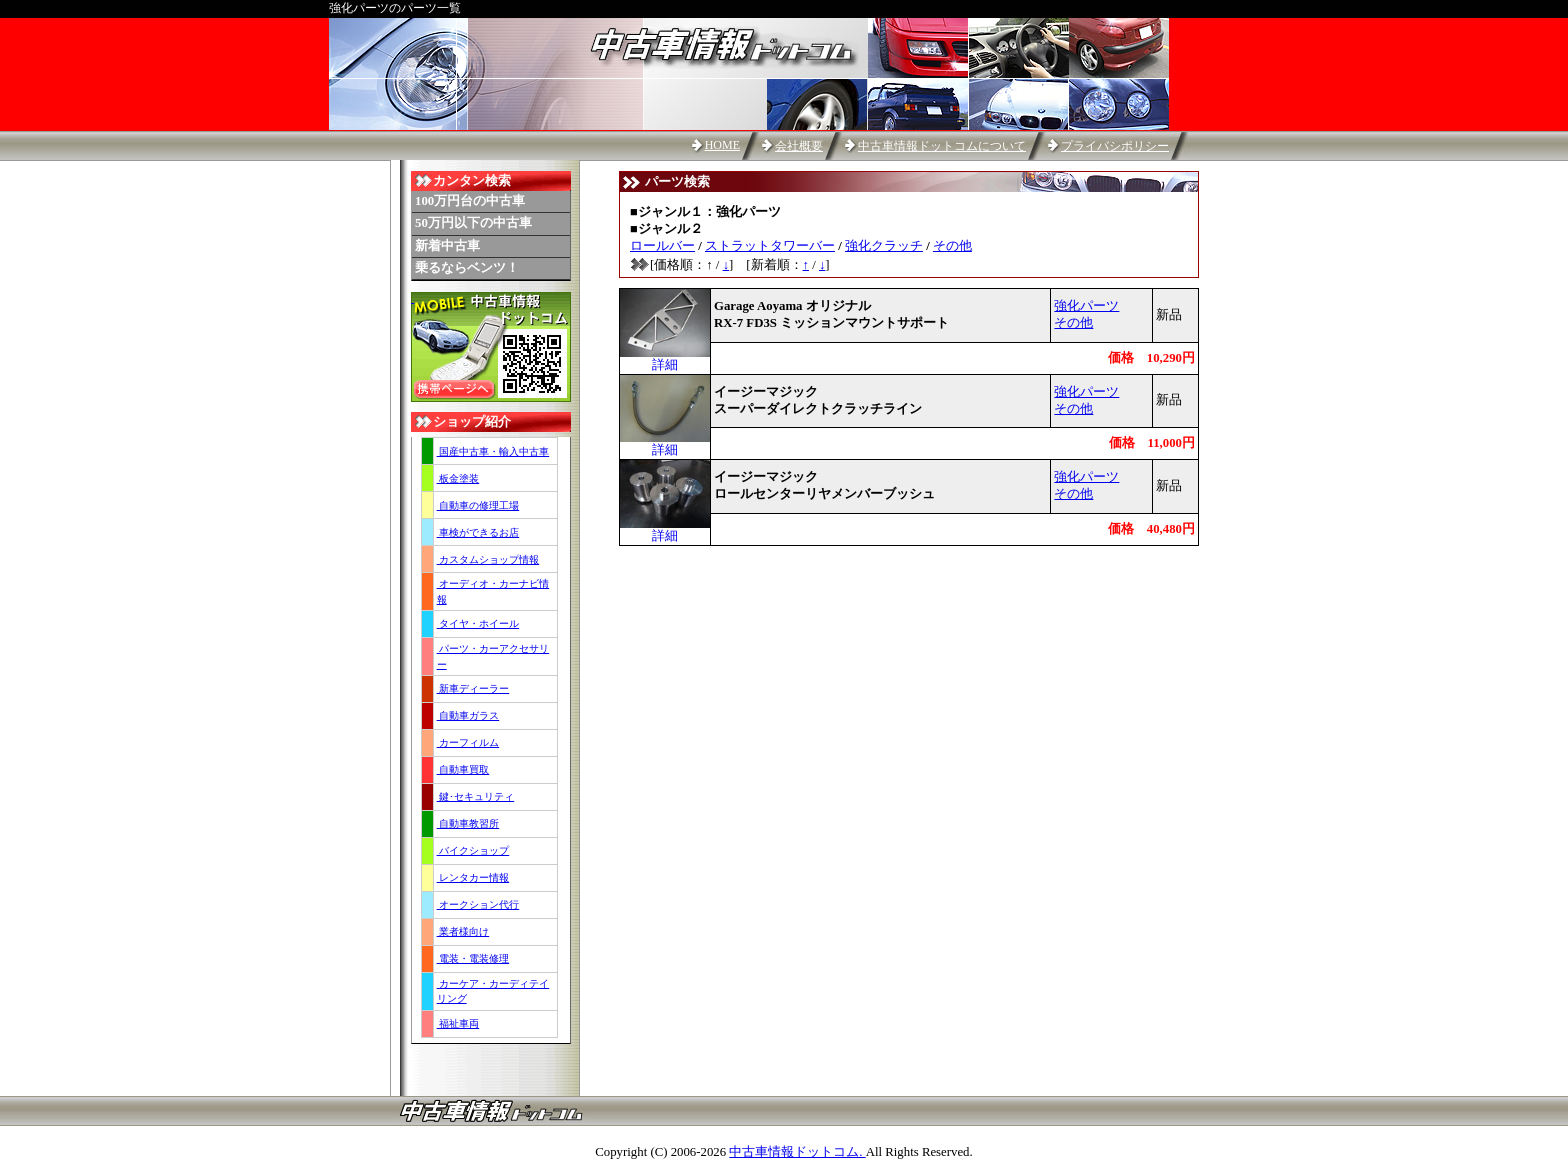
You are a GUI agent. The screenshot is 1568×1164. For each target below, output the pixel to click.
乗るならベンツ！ (467, 268)
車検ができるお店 (478, 532)
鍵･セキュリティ (476, 796)
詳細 (665, 359)
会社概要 (799, 146)
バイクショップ (473, 850)
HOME (722, 145)
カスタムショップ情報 (488, 559)
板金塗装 (458, 478)
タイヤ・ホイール (478, 623)
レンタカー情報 (473, 877)
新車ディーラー (473, 688)
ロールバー (662, 246)
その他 (952, 246)
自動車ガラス (468, 715)
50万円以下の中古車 (473, 223)
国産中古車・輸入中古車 (493, 451)
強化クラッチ (884, 246)
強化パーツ (1086, 306)
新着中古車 (447, 246)
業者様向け (463, 931)
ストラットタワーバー (770, 246)
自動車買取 (463, 769)
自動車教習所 (468, 823)
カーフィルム (468, 742)
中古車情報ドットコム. (797, 1152)
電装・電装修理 (473, 958)
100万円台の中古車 (470, 201)
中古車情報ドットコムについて (942, 146)
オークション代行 (478, 904)
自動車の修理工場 (478, 505)
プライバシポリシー (1115, 146)
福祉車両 (458, 1023)
